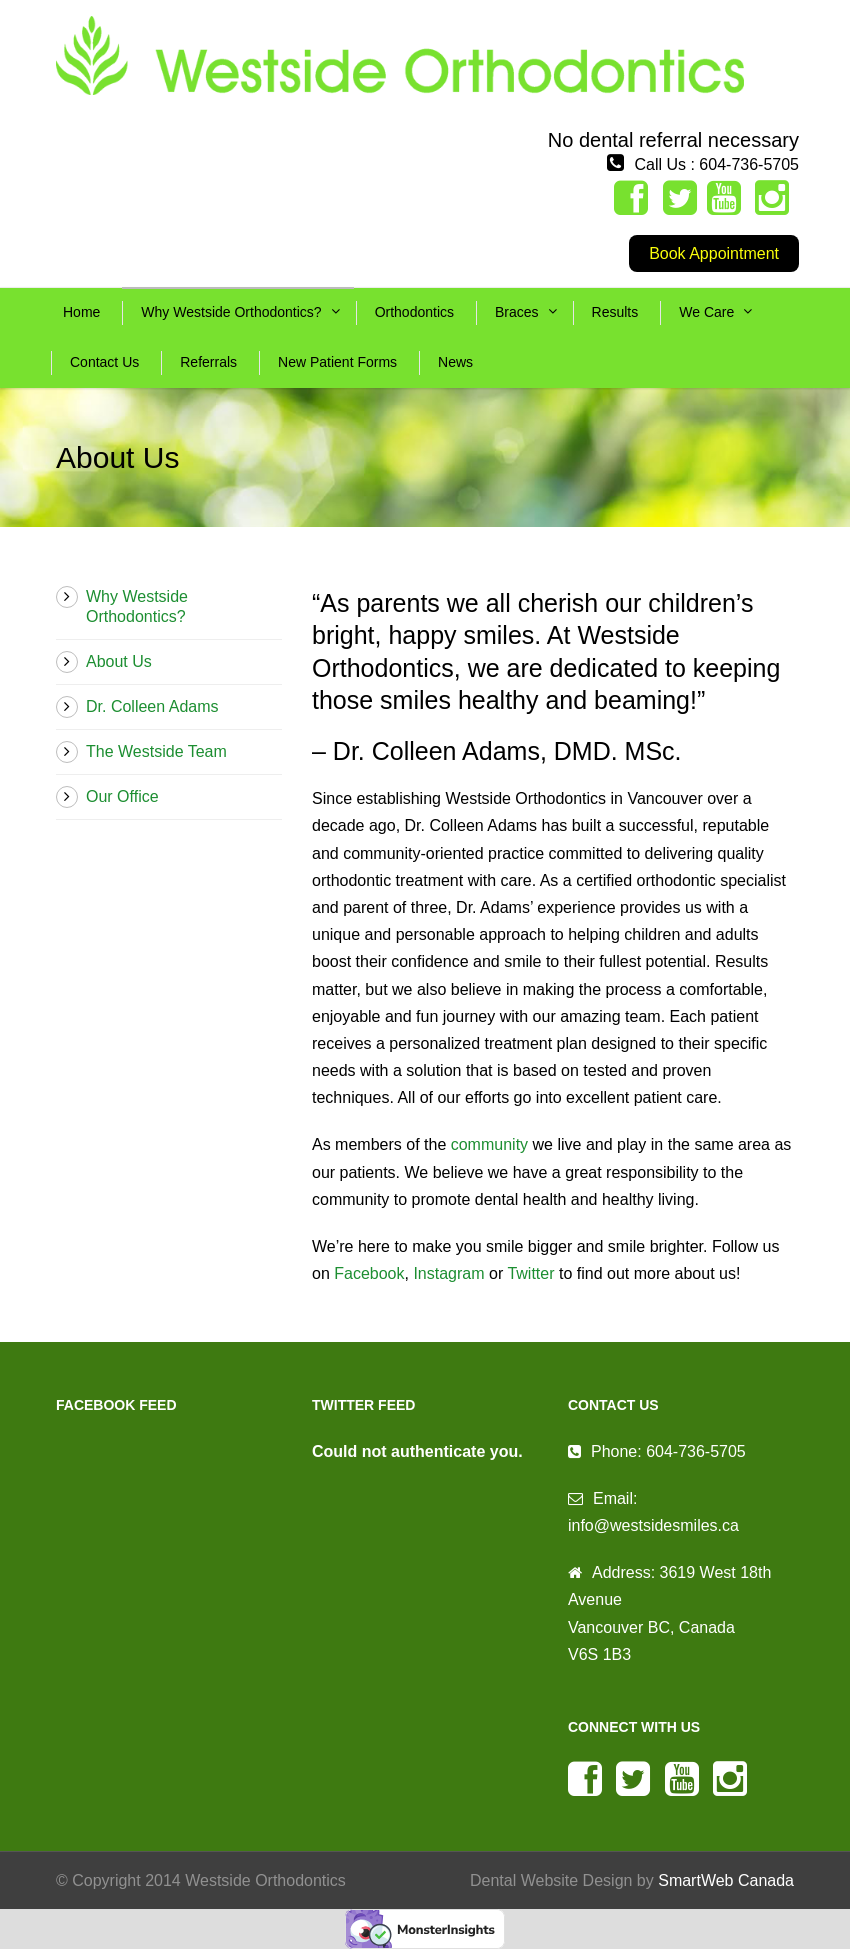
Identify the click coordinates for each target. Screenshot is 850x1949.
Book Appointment (714, 253)
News (455, 362)
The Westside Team (156, 751)
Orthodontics (414, 312)
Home (81, 312)
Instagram (448, 1273)
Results (615, 312)
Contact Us (104, 362)
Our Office (122, 796)
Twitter (530, 1273)
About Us (119, 661)
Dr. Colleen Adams (152, 706)
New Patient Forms (337, 362)
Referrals (208, 362)
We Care (706, 312)
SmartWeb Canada (726, 1880)
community (489, 1144)
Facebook (369, 1273)
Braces (517, 312)
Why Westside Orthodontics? (231, 312)
